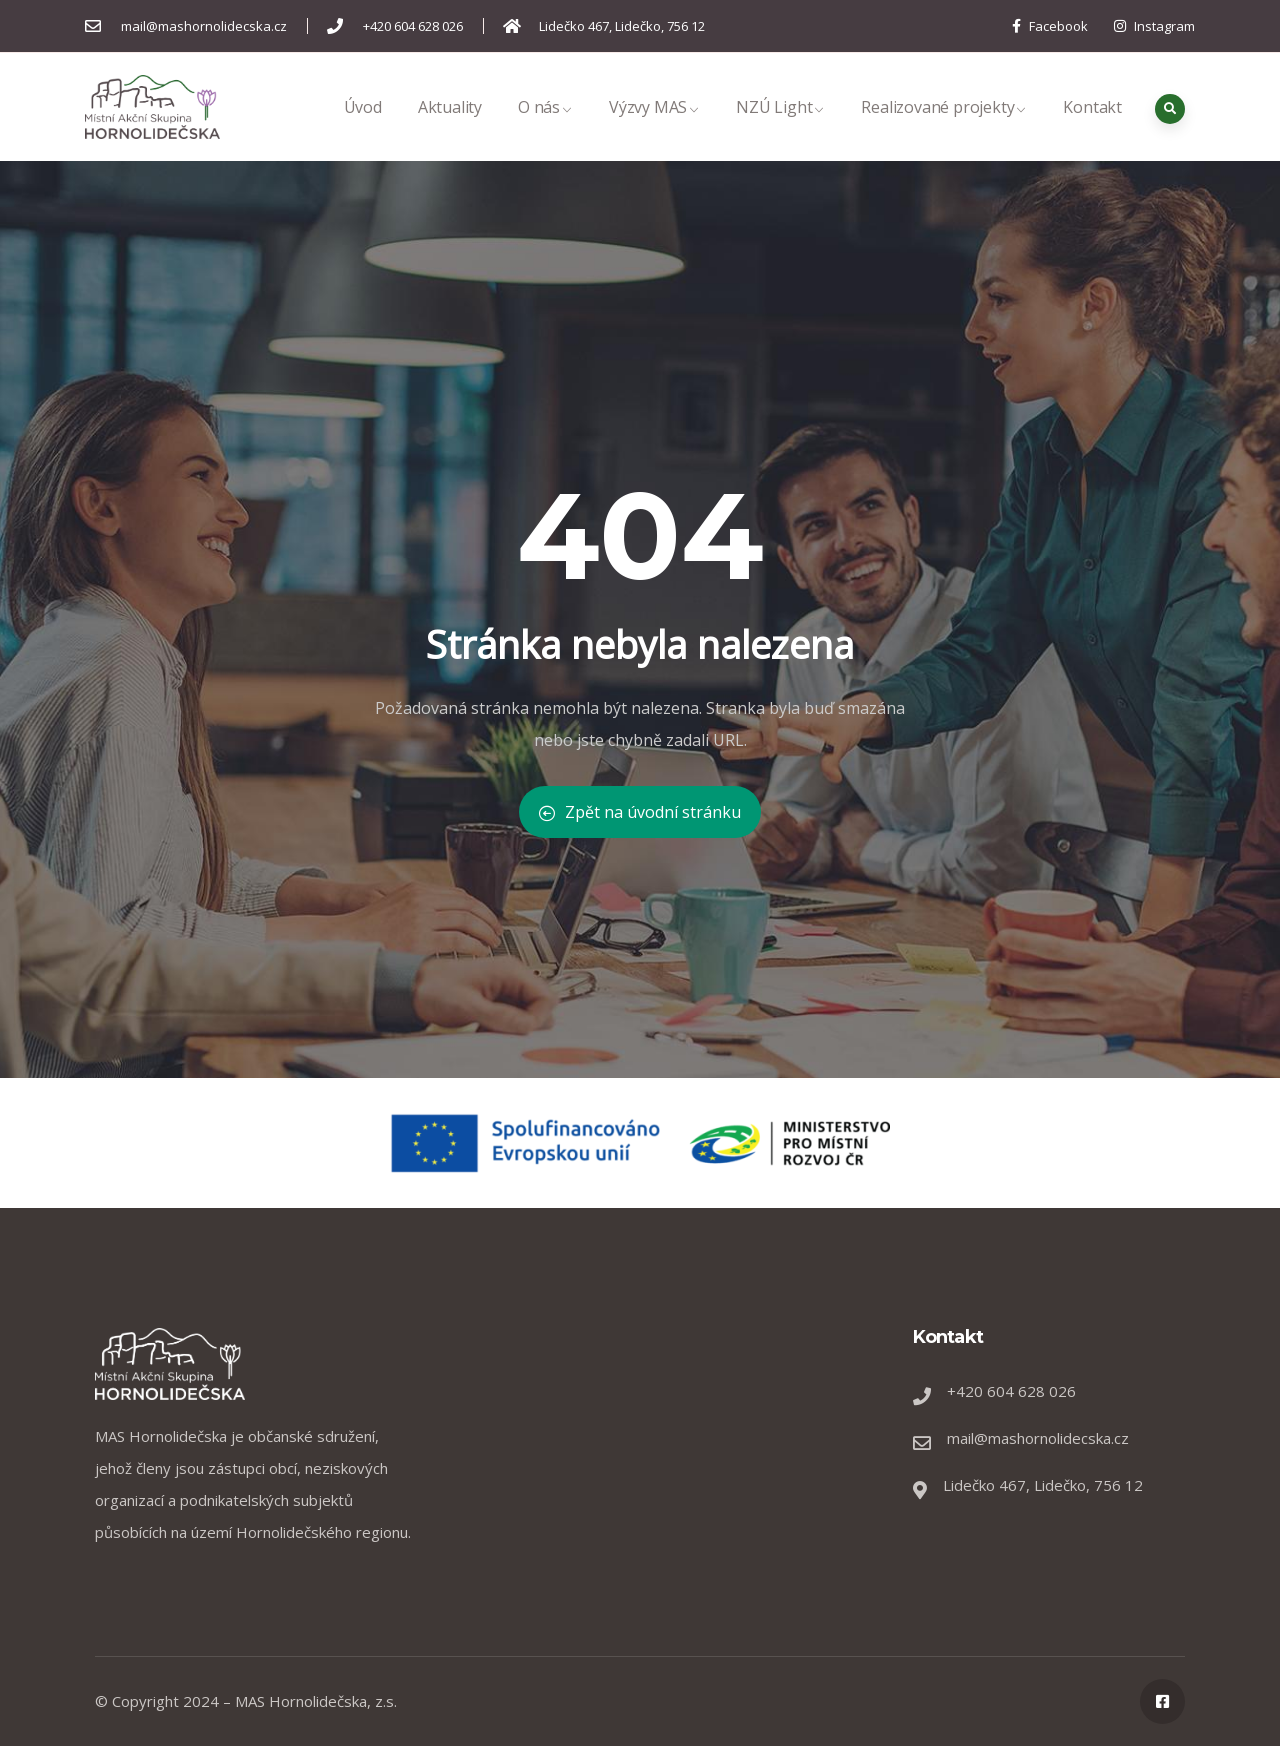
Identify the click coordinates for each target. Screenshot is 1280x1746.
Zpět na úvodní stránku (640, 812)
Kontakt (1092, 128)
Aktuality (450, 128)
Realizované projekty (944, 128)
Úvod (363, 128)
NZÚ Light (780, 128)
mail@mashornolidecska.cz (1038, 1438)
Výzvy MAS (654, 128)
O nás (545, 128)
